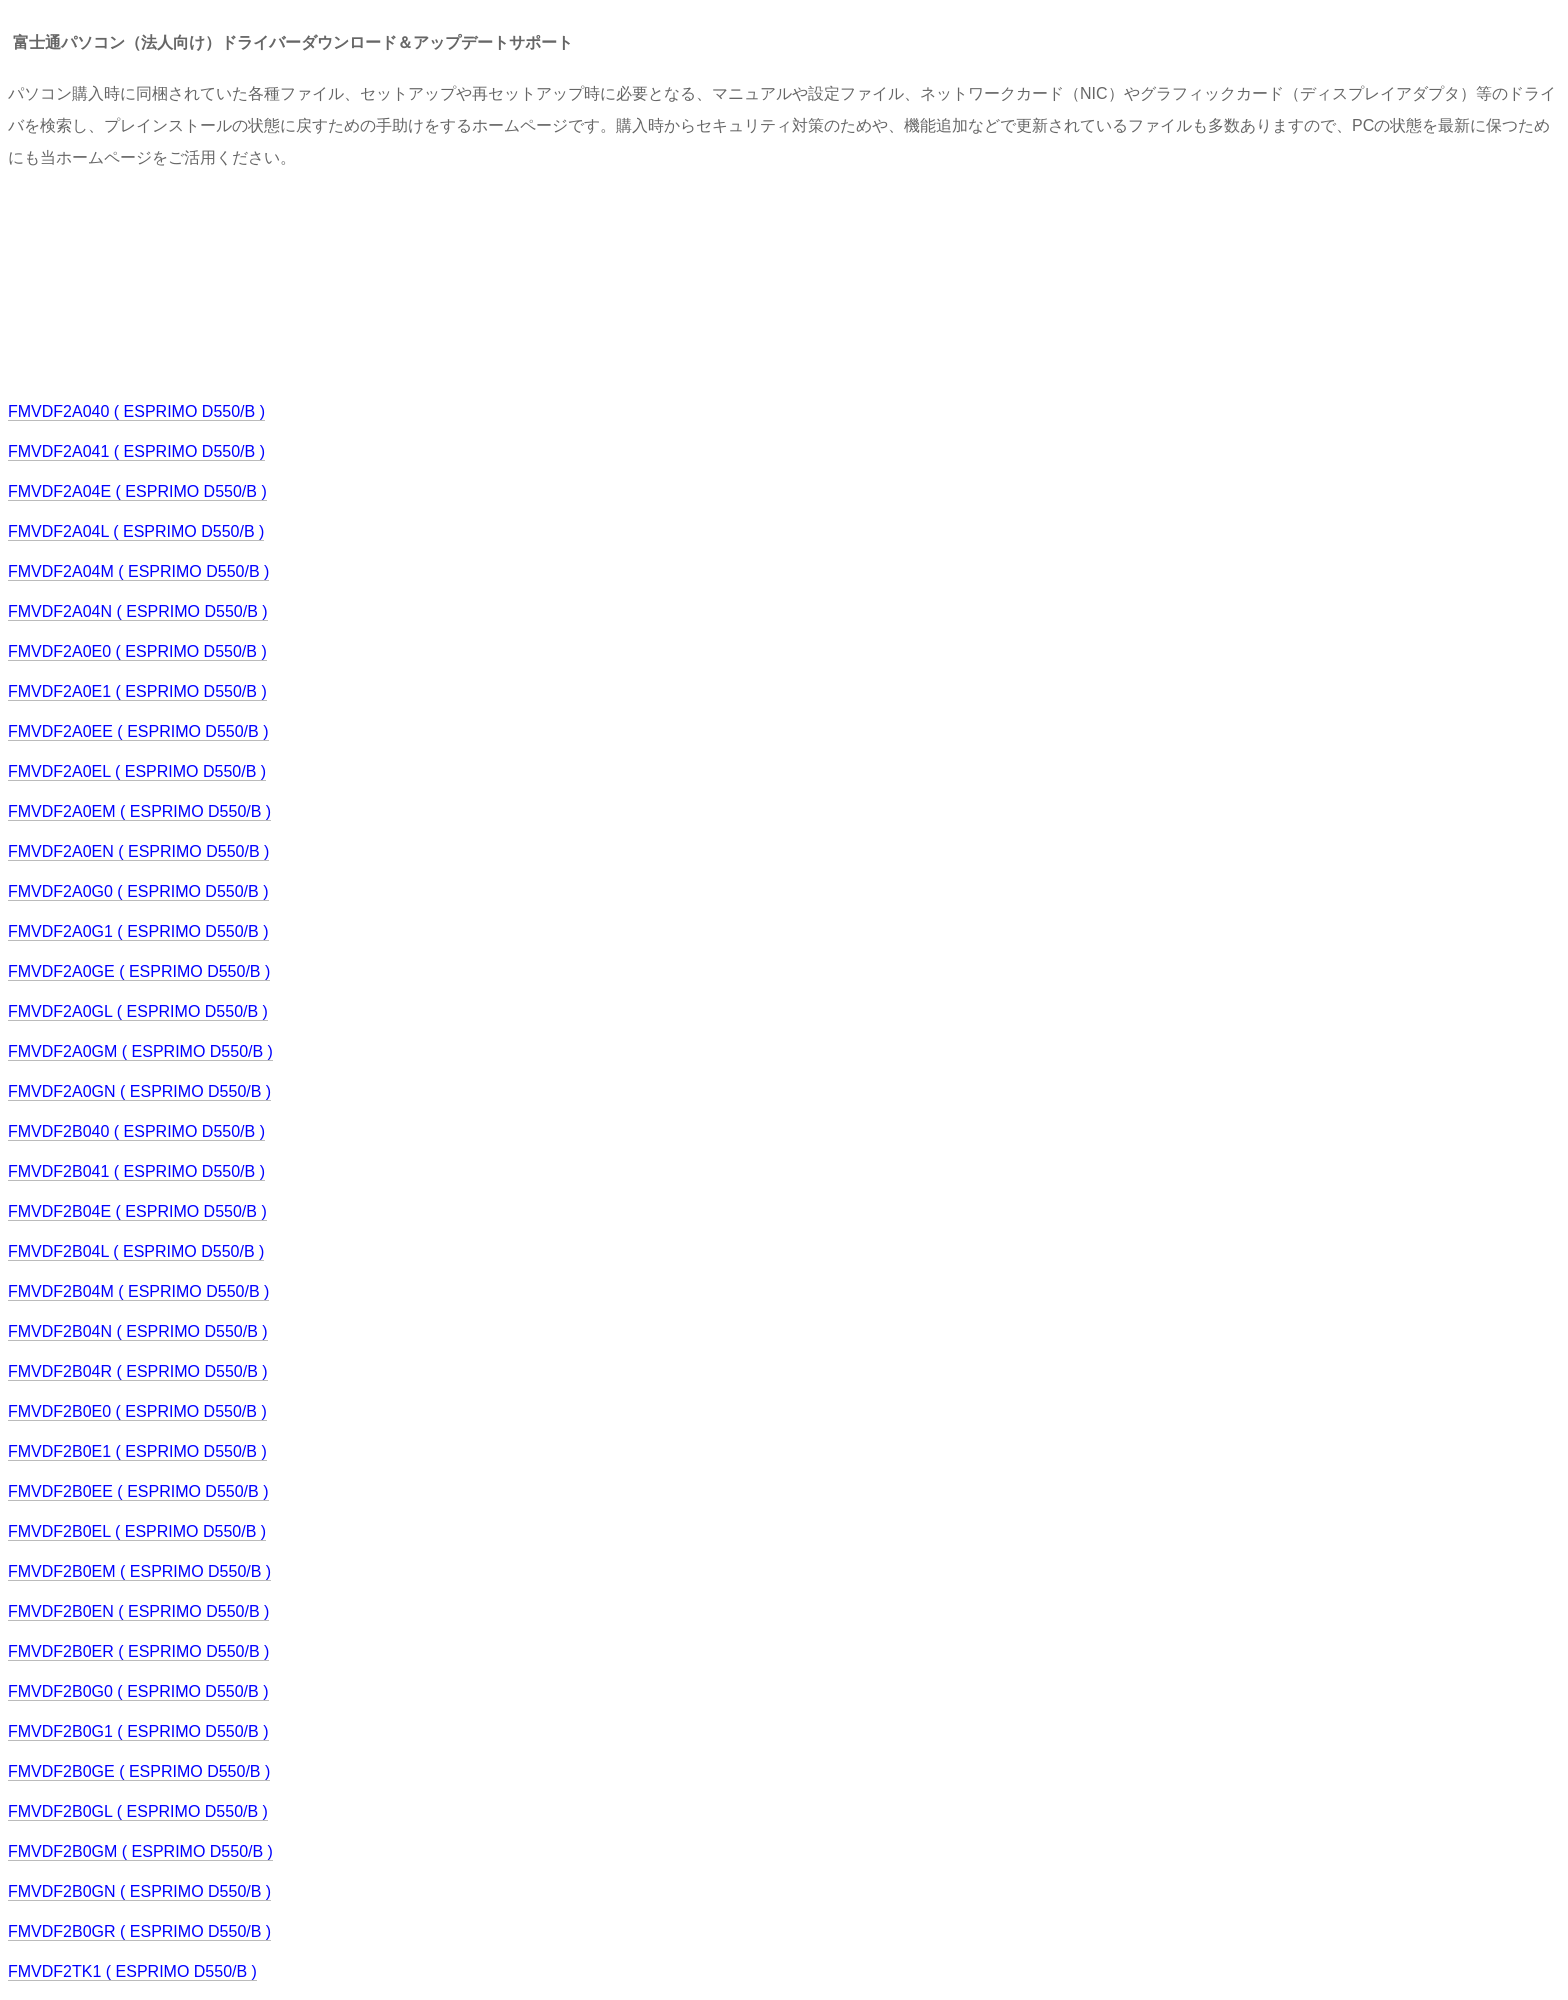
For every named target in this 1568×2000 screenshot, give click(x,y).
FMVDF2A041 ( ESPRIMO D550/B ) (136, 451)
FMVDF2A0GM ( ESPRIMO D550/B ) (140, 1051)
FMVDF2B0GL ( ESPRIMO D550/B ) (138, 1811)
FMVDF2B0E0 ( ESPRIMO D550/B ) (137, 1411)
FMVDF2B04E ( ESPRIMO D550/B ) (137, 1211)
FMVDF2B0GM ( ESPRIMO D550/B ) (140, 1851)
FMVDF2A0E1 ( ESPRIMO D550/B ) (137, 691)
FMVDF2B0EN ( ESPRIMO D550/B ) (138, 1611)
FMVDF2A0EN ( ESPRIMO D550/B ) (138, 851)
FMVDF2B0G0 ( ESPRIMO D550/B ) (138, 1691)
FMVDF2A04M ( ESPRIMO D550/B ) (138, 571)
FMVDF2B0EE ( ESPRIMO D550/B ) (138, 1491)
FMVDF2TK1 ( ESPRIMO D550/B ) (132, 1971)
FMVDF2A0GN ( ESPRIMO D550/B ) (139, 1091)
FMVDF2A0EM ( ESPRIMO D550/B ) (139, 811)
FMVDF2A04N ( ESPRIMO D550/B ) (138, 611)
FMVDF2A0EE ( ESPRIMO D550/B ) (138, 731)
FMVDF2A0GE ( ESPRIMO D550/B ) (139, 971)
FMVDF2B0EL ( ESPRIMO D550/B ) (137, 1531)
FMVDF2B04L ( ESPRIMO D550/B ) (136, 1251)
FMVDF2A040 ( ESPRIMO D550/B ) (136, 411)
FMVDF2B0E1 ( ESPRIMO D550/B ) (137, 1451)
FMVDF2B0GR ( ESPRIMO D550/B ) (139, 1931)
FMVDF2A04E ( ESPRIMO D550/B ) (137, 491)
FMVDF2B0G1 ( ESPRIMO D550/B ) (138, 1731)
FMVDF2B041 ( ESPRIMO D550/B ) (136, 1171)
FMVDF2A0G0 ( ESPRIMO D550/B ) (138, 891)
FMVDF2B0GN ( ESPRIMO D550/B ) (139, 1891)
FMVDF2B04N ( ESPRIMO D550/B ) (138, 1331)
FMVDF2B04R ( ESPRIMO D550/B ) (138, 1371)
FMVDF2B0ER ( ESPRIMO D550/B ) (138, 1651)
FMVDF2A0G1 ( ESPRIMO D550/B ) (138, 931)
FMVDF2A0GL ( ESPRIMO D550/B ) (138, 1011)
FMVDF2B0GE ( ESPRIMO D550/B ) (139, 1771)
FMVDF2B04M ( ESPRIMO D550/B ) (138, 1291)
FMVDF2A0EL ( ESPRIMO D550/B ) (137, 771)
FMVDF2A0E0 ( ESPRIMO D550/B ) (137, 651)
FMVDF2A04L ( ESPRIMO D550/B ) (136, 531)
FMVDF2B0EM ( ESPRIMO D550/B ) (139, 1571)
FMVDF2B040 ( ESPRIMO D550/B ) (136, 1131)
